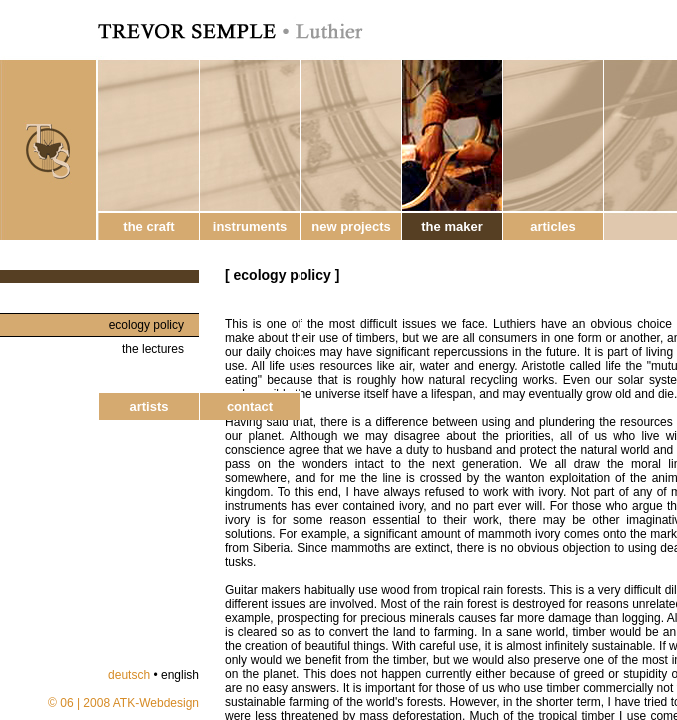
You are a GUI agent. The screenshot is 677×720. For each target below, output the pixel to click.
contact (250, 406)
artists (148, 406)
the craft (148, 226)
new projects (350, 226)
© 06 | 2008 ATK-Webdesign (123, 703)
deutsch (129, 675)
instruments (250, 226)
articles (553, 226)
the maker (451, 226)
